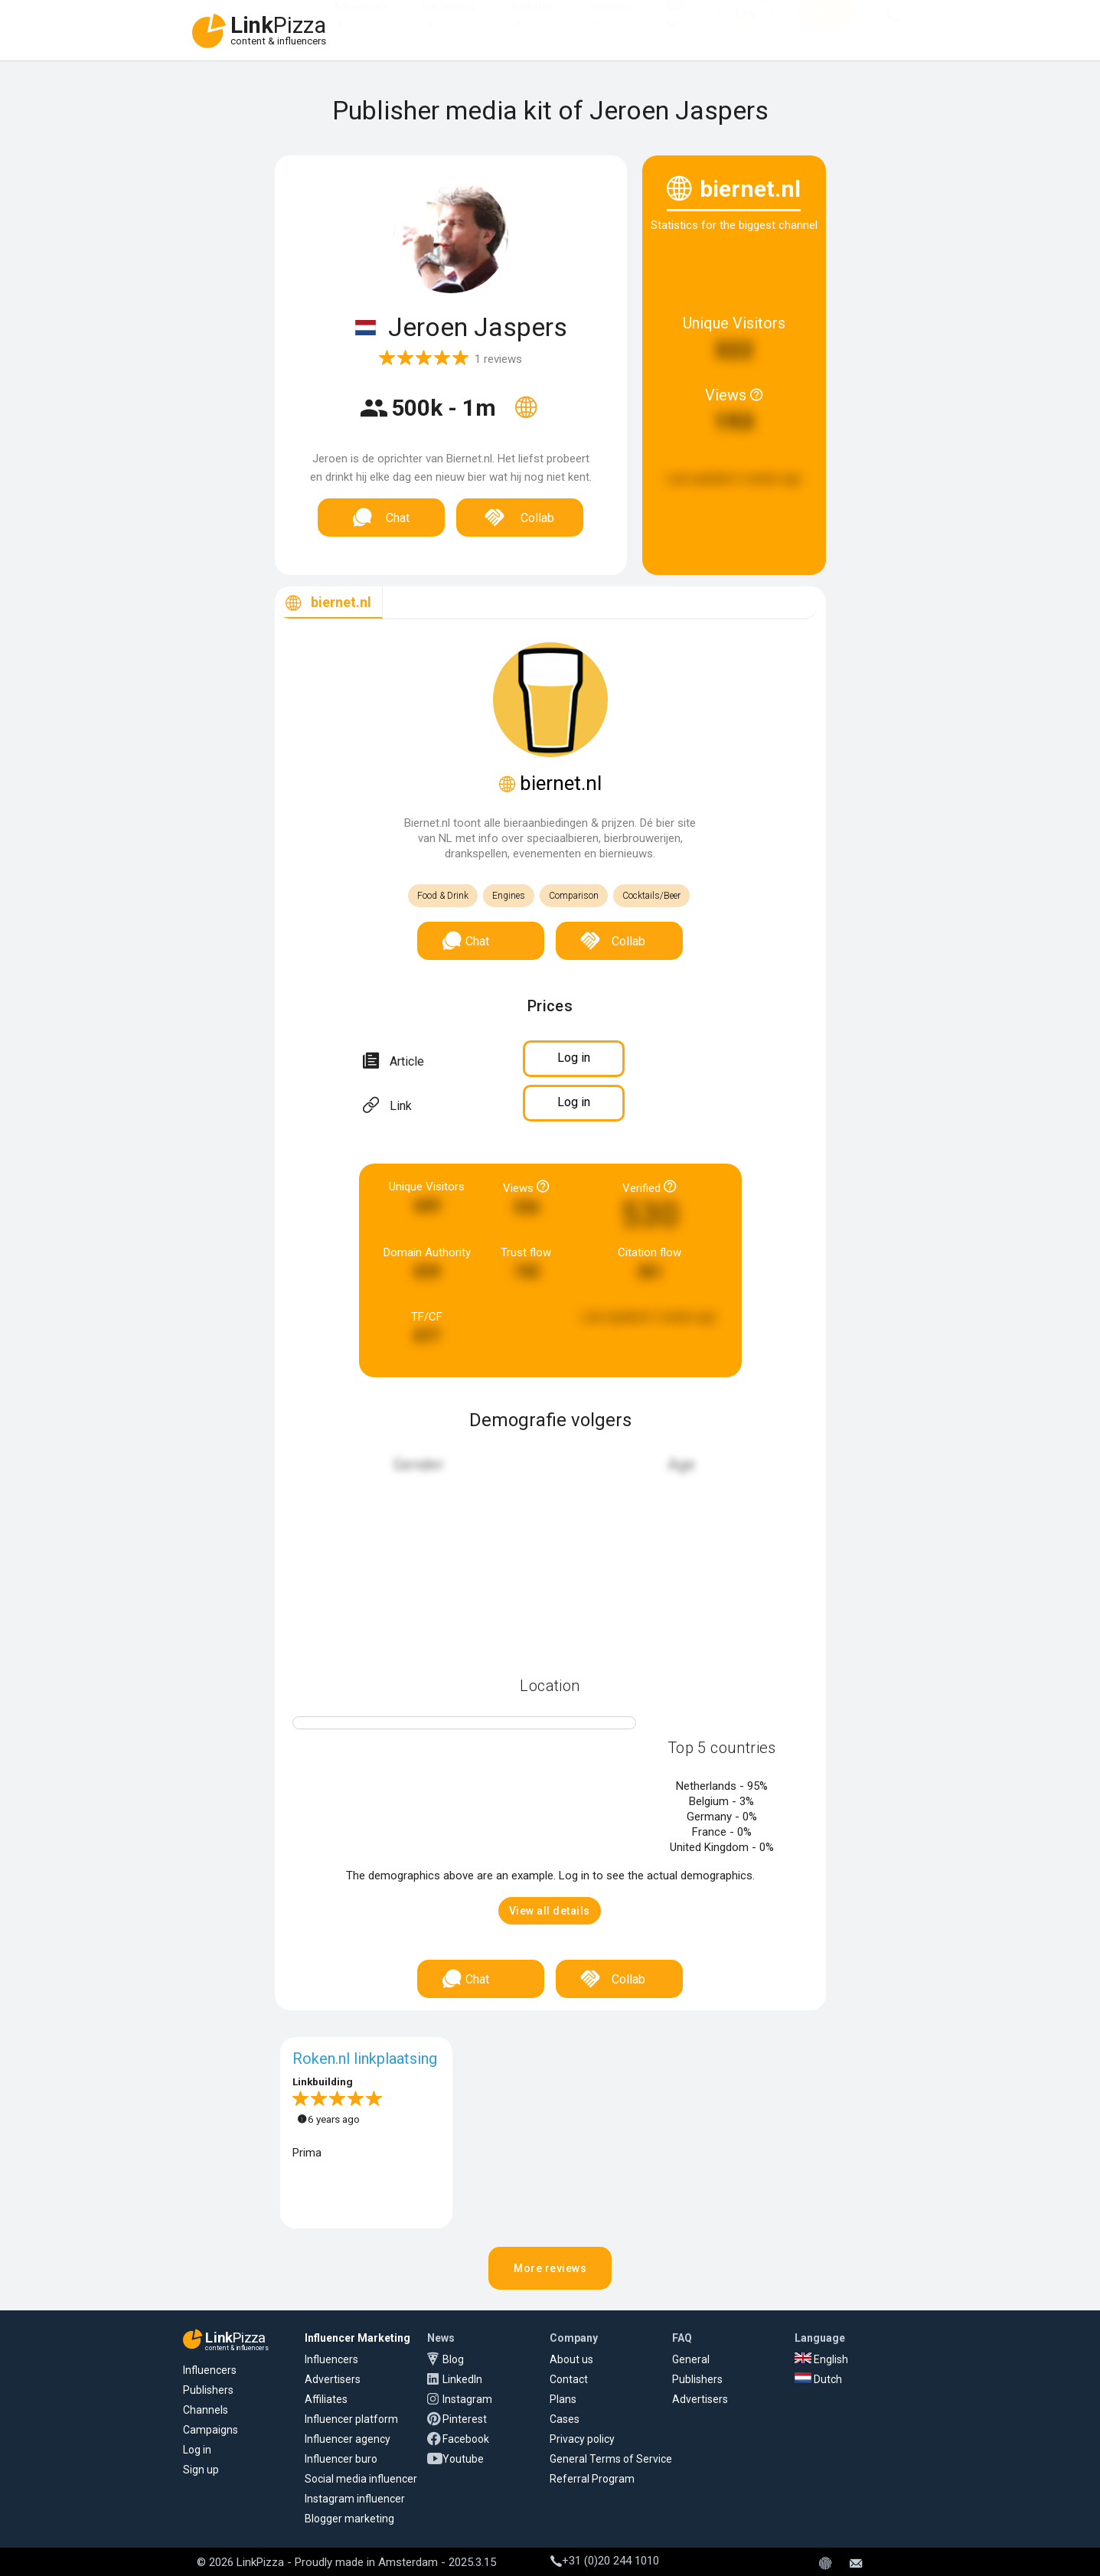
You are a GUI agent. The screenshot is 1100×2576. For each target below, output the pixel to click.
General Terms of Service (611, 2459)
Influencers (449, 21)
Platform (610, 21)
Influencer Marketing (357, 2338)
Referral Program (592, 2479)
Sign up (201, 2469)
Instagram (467, 2399)
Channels (205, 2410)
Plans (563, 2399)
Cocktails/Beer (651, 895)
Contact (569, 2379)
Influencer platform (351, 2419)
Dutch (818, 2379)
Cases (564, 2419)
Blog (453, 2359)
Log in (197, 2450)
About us (571, 2359)
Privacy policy (582, 2439)
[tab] (329, 603)
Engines (508, 895)
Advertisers (361, 21)
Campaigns (210, 2430)
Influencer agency (347, 2439)
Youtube (463, 2459)
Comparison (574, 895)
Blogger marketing (349, 2518)
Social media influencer (361, 2479)
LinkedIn (462, 2379)
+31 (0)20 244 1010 (604, 2561)
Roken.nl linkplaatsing (364, 2058)
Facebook (465, 2439)
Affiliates (532, 21)
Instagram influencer (355, 2499)
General (691, 2359)
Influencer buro (341, 2459)
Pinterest (464, 2419)
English (821, 2359)
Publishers (208, 2390)
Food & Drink (442, 895)
